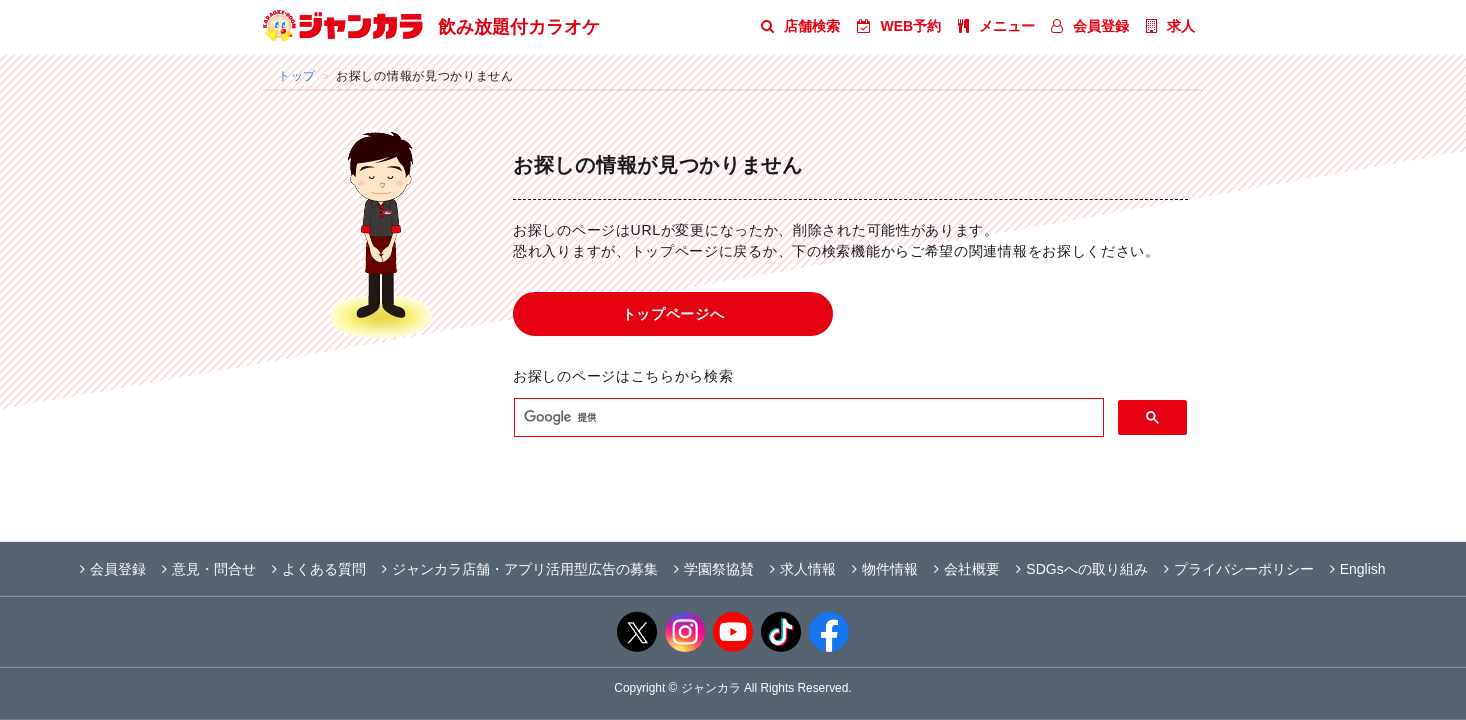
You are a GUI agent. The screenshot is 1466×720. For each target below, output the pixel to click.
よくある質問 (319, 569)
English (1358, 569)
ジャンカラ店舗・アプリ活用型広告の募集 (520, 569)
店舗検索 (800, 26)
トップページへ (673, 314)
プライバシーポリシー (1239, 569)
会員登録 (1090, 26)
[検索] (807, 417)
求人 (1170, 26)
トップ (297, 75)
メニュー (996, 26)
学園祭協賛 (714, 569)
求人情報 (803, 569)
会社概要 (967, 569)
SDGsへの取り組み (1081, 569)
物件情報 (885, 569)
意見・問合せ (209, 569)
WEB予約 (899, 26)
